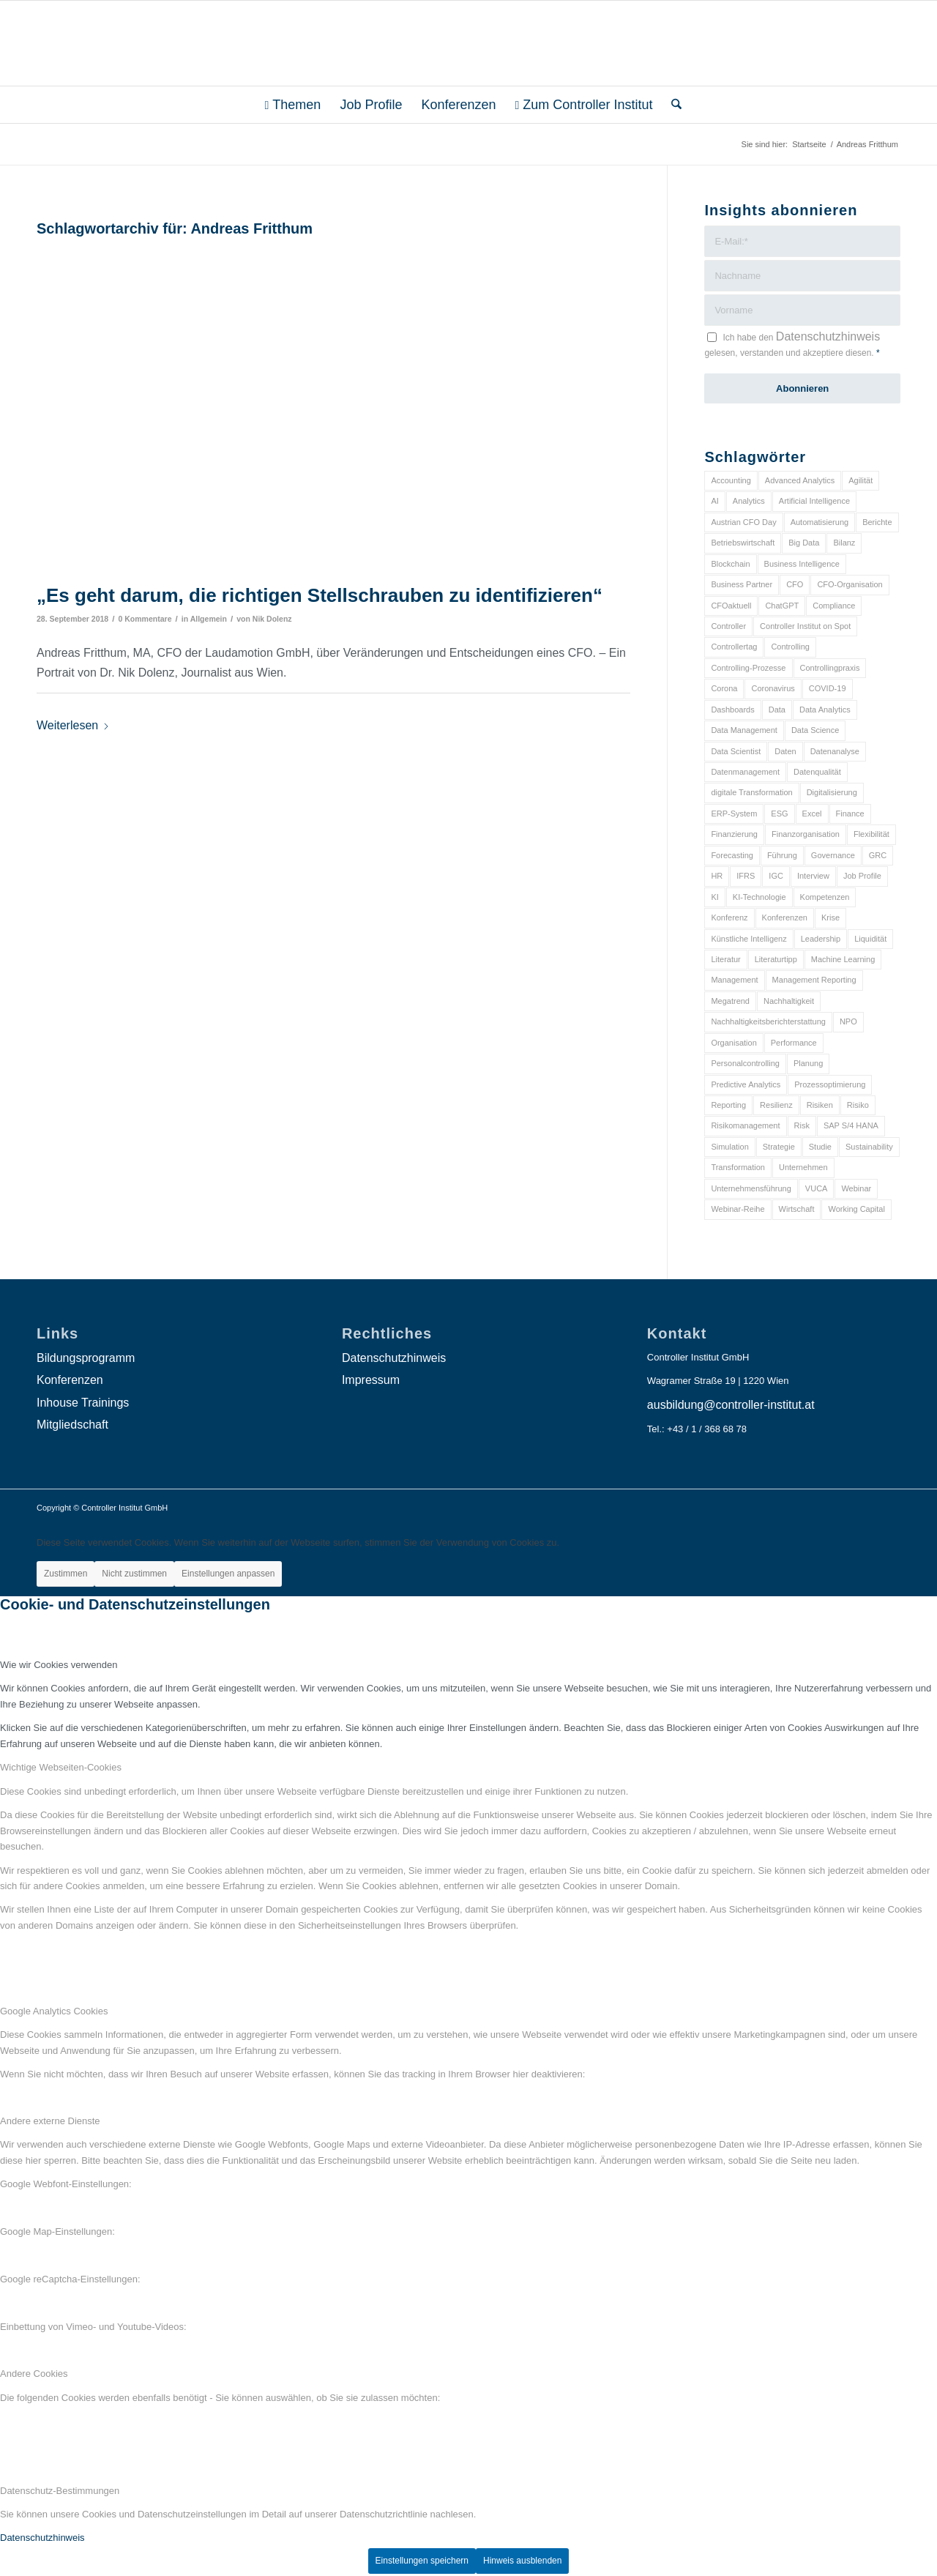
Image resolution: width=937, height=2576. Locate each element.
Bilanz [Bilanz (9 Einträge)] (844, 542)
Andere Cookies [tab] (34, 2373)
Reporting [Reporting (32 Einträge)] (728, 1105)
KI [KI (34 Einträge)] (714, 897)
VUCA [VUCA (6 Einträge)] (816, 1188)
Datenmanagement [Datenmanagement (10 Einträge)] (745, 771)
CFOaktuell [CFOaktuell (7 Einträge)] (731, 605)
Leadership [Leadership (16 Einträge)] (820, 938)
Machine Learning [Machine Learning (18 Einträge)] (843, 959)
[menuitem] (293, 104)
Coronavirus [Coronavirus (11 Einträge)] (772, 688)
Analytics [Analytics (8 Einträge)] (749, 500)
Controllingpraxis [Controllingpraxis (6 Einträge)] (830, 667)
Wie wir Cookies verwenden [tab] (58, 1664)
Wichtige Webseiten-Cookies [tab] (61, 1767)
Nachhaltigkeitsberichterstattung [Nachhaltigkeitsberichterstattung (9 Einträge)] (768, 1021)
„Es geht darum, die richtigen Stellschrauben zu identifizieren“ (319, 595)
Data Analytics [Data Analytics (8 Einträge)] (825, 709)
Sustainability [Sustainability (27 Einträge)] (869, 1146)
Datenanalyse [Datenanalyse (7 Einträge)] (834, 751)
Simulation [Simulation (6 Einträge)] (729, 1146)
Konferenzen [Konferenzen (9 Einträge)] (784, 917)
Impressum (371, 1380)
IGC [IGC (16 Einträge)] (776, 875)
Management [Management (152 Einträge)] (734, 979)
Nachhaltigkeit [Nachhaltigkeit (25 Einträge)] (789, 1001)
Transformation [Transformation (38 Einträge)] (738, 1167)
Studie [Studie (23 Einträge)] (820, 1146)
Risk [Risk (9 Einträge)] (802, 1125)
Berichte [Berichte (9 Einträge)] (877, 522)
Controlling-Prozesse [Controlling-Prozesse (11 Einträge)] (748, 667)
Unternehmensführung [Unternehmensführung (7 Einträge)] (751, 1188)
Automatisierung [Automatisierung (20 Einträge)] (820, 522)
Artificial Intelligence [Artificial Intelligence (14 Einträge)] (814, 500)
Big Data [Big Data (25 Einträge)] (803, 542)
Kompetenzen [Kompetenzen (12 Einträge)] (825, 897)
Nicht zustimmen (134, 1573)
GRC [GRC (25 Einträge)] (877, 855)
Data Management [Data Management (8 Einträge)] (744, 730)
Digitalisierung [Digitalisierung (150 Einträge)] (832, 792)
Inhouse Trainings (83, 1402)
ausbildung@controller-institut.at (731, 1405)
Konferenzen (70, 1380)
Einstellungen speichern (422, 2560)
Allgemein (208, 618)
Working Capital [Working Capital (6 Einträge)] (856, 1209)
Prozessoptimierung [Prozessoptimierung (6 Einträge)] (829, 1084)
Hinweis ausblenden (522, 2560)
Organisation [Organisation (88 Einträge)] (733, 1042)
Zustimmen (65, 1573)
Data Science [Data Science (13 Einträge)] (815, 730)
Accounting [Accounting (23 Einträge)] (730, 480)
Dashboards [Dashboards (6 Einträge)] (732, 709)
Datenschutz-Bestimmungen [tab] (59, 2490)
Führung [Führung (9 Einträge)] (782, 855)
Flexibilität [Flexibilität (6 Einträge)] (871, 834)
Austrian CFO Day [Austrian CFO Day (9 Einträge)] (743, 522)
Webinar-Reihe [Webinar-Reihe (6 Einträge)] (737, 1209)
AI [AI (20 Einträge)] (714, 500)
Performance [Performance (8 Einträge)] (794, 1042)
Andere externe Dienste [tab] (50, 2120)
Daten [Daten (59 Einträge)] (785, 751)
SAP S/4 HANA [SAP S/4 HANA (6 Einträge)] (851, 1125)
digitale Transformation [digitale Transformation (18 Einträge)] (751, 792)
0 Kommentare (144, 618)
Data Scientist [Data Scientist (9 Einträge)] (736, 751)
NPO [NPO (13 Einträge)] (848, 1021)
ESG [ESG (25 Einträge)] (779, 813)
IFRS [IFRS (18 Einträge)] (745, 875)
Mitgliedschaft (72, 1424)
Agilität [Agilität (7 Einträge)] (860, 480)
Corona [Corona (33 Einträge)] (724, 688)
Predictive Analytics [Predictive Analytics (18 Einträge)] (745, 1084)
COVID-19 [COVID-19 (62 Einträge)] (827, 688)
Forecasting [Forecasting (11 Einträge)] (732, 855)
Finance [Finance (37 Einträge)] (850, 813)
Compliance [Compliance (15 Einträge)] (834, 605)
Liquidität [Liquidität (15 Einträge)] (870, 938)
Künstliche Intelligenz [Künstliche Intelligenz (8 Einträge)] (748, 938)
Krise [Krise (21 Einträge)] (830, 917)
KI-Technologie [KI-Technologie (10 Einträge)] (759, 897)
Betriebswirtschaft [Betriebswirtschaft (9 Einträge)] (742, 542)
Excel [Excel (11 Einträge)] (812, 813)
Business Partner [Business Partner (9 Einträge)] (741, 584)
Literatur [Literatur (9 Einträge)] (725, 959)
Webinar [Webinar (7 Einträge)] (856, 1188)
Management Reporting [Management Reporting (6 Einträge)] (814, 979)
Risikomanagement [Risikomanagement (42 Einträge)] (745, 1125)
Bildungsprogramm (86, 1358)
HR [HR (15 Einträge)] (717, 875)
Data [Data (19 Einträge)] (777, 709)
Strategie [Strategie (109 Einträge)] (779, 1146)
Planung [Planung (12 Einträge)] (808, 1063)
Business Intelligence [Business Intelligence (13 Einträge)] (802, 563)
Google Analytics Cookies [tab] (54, 2011)
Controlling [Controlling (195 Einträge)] (790, 646)
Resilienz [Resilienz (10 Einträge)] (776, 1105)
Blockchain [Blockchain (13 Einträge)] (730, 563)
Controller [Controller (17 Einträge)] (728, 626)
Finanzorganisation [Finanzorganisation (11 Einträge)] (806, 834)
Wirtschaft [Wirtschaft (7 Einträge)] (797, 1209)
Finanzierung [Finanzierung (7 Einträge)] (734, 834)
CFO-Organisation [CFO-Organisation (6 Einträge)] (849, 584)
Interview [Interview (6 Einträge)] (813, 875)
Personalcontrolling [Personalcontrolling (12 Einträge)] (745, 1063)
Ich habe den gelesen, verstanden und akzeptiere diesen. (792, 344)
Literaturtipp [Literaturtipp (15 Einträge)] (776, 959)
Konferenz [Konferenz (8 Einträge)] (729, 917)
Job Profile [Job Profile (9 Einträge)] (862, 875)
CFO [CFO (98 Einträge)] (794, 584)
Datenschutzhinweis (828, 336)
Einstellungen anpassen (228, 1573)
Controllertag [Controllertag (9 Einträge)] (734, 646)
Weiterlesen (73, 725)
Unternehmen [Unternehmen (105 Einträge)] (803, 1167)
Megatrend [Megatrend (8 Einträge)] (730, 1001)
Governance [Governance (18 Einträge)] (833, 855)
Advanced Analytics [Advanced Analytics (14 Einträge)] (800, 480)
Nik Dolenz (272, 618)
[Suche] (672, 104)
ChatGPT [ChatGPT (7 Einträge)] (782, 605)
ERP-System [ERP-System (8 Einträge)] (734, 813)
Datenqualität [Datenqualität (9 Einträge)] (817, 771)
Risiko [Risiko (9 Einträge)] (858, 1105)
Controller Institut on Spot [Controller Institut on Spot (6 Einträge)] (805, 626)
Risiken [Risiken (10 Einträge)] (820, 1105)
